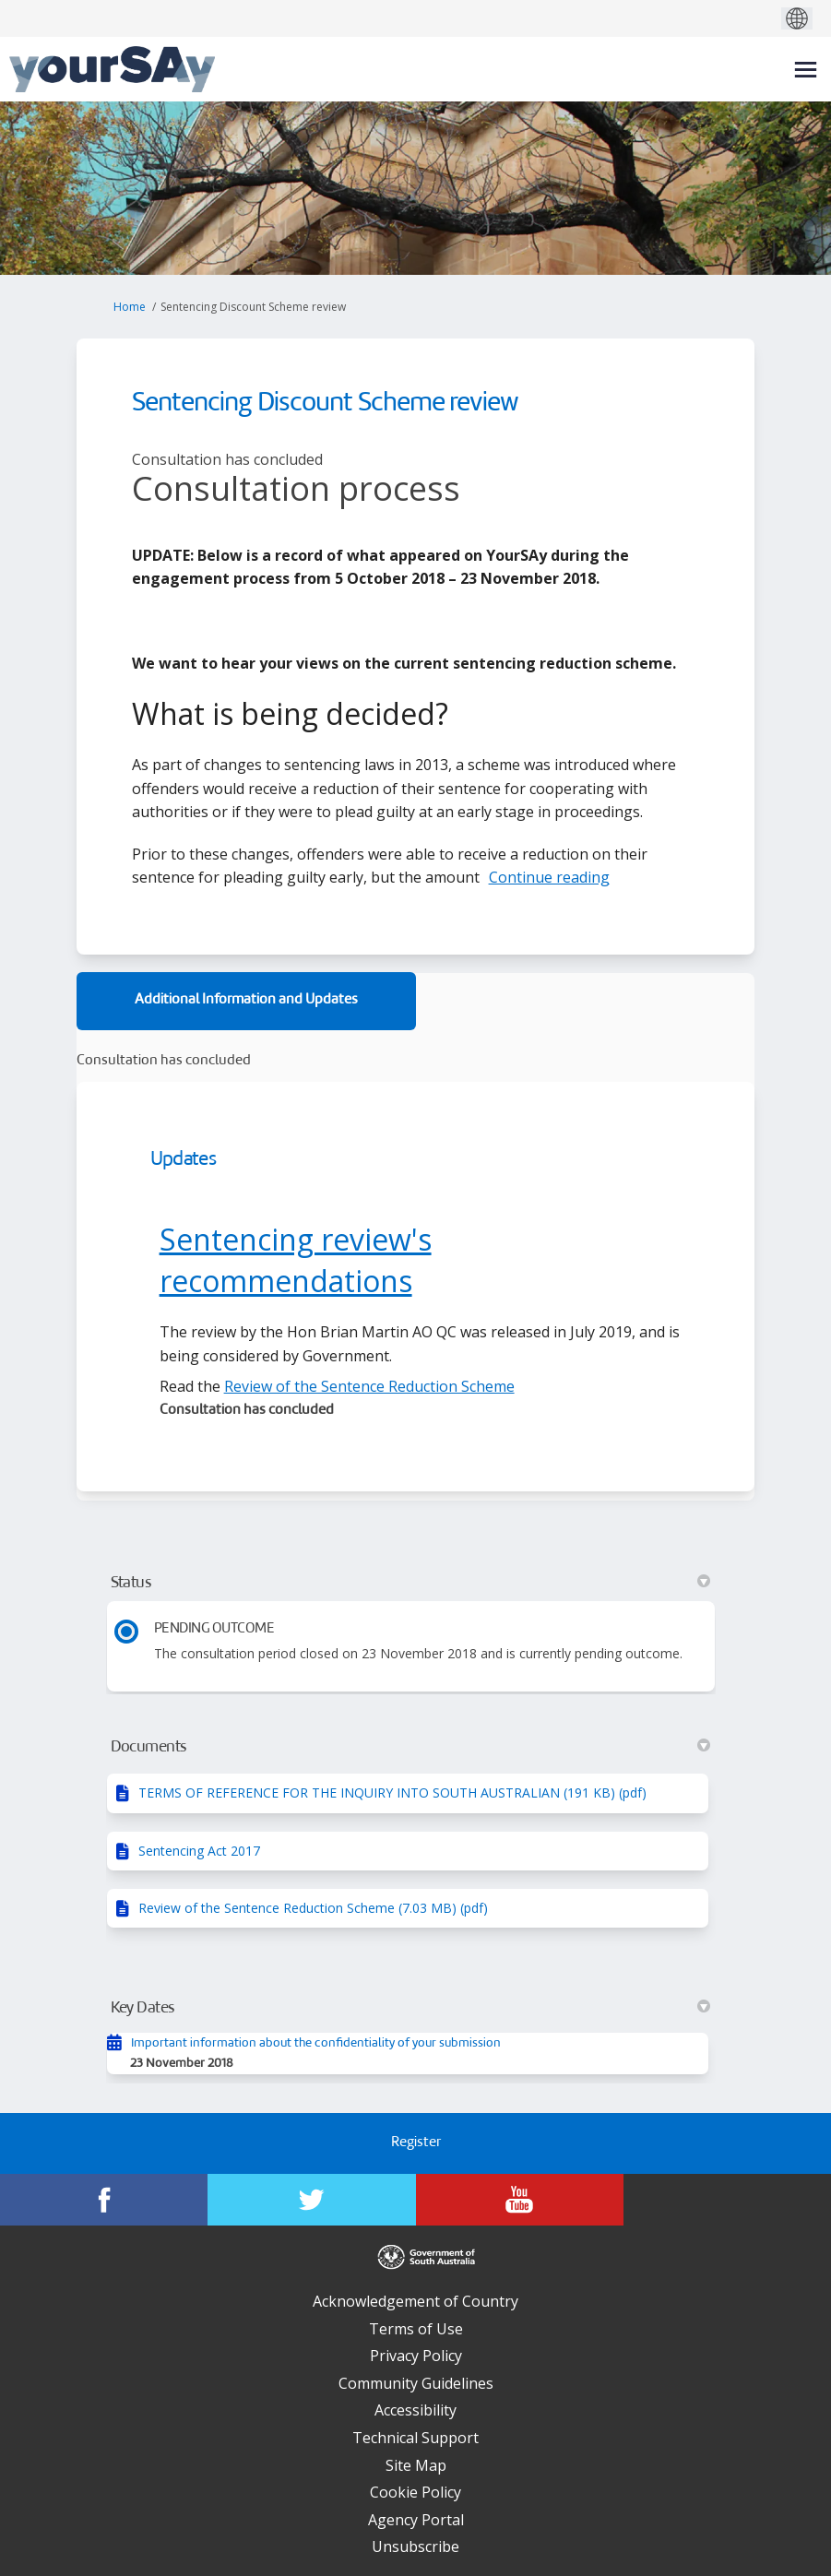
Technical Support (415, 2438)
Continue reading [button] (549, 877)
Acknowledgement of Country (415, 2301)
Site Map (416, 2465)
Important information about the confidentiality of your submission (316, 2043)
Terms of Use (416, 2329)
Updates (183, 1159)
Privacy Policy (416, 2355)
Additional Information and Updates (246, 1000)
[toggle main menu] (805, 69)
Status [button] (411, 1582)
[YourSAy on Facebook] (104, 2200)
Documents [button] (411, 1747)
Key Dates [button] (411, 2008)
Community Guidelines (415, 2383)
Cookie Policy (415, 2492)
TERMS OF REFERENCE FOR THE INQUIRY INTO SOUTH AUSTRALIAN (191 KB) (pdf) (392, 1792)
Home (129, 307)
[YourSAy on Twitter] (311, 2200)
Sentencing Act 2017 (199, 1850)
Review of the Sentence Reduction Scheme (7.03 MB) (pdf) (313, 1908)
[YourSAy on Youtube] (519, 2200)
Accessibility (415, 2410)
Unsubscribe (415, 2546)
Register (416, 2143)
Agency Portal (416, 2520)
